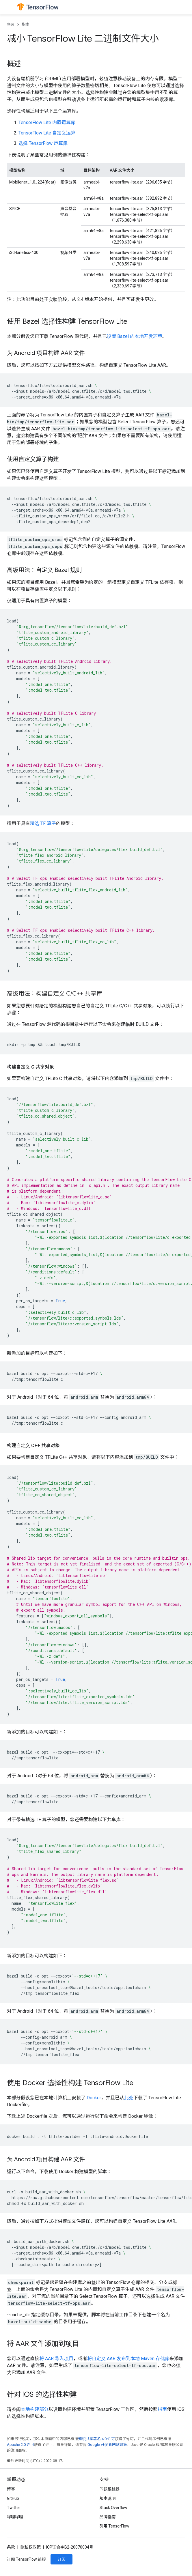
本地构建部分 (35, 2409)
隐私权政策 (30, 2547)
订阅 (61, 2559)
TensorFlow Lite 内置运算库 (46, 122)
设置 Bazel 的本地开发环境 (134, 336)
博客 (11, 2489)
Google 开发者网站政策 (107, 2444)
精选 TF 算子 (43, 823)
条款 (11, 2547)
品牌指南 (108, 2517)
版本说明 (108, 2498)
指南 (25, 24)
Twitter (13, 2507)
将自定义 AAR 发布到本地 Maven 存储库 (128, 2358)
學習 (10, 24)
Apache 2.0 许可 (20, 2444)
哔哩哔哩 (15, 2517)
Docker (94, 2097)
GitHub (13, 2498)
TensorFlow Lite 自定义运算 (46, 133)
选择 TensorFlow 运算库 (43, 143)
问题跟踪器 (110, 2489)
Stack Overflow (113, 2507)
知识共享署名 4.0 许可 (96, 2439)
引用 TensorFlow (115, 2526)
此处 (128, 2097)
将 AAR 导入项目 (56, 2358)
